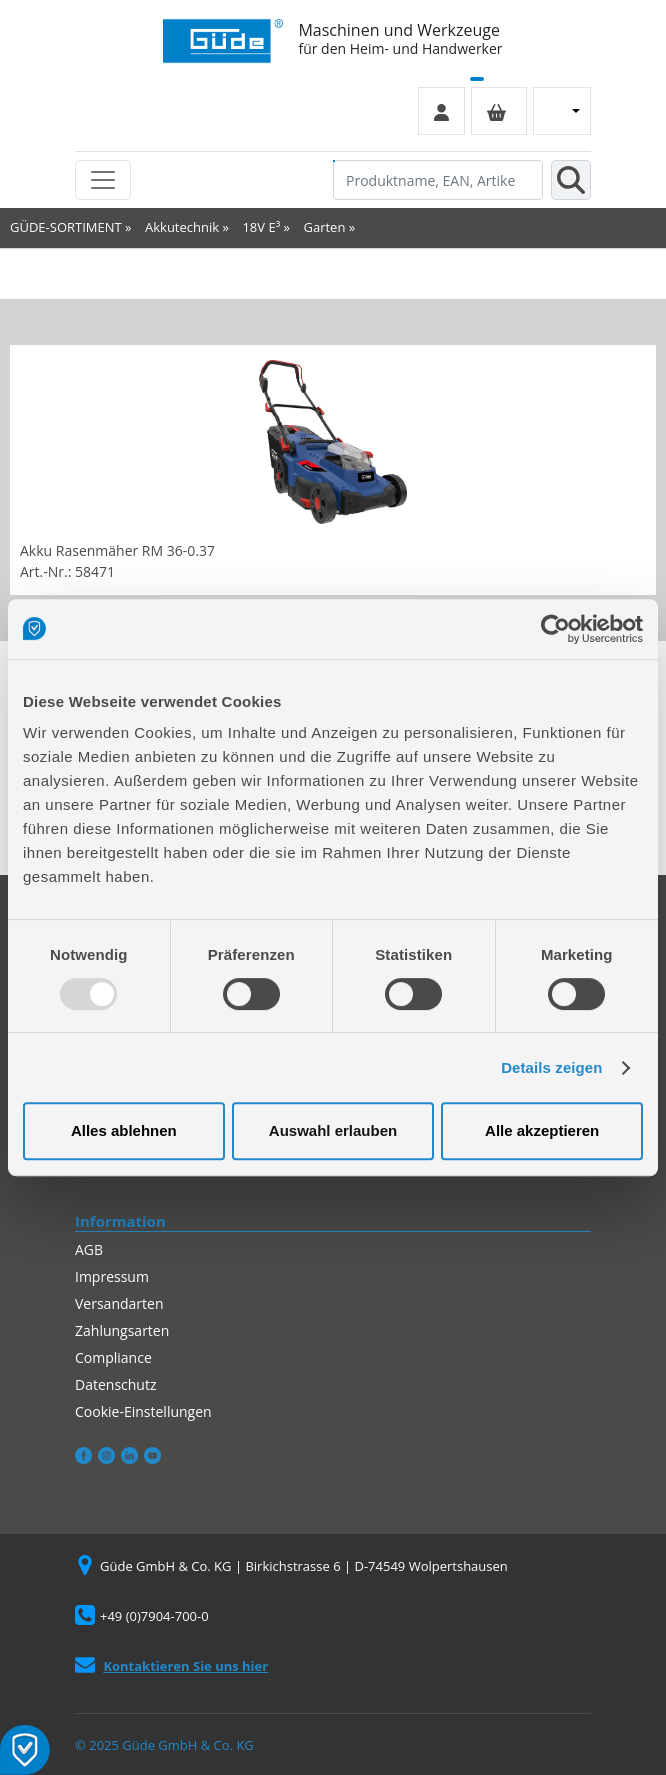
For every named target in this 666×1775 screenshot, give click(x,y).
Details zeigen (551, 1067)
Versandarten (119, 1303)
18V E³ (261, 227)
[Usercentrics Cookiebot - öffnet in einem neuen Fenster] (555, 629)
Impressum (112, 1276)
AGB (89, 1249)
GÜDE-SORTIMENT (66, 227)
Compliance (113, 1357)
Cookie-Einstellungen (143, 1411)
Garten (325, 227)
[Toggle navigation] (103, 180)
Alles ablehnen (124, 1130)
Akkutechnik (182, 227)
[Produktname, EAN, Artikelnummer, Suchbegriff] (438, 180)
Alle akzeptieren (542, 1130)
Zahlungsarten (122, 1330)
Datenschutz (115, 1384)
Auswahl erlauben (333, 1130)
